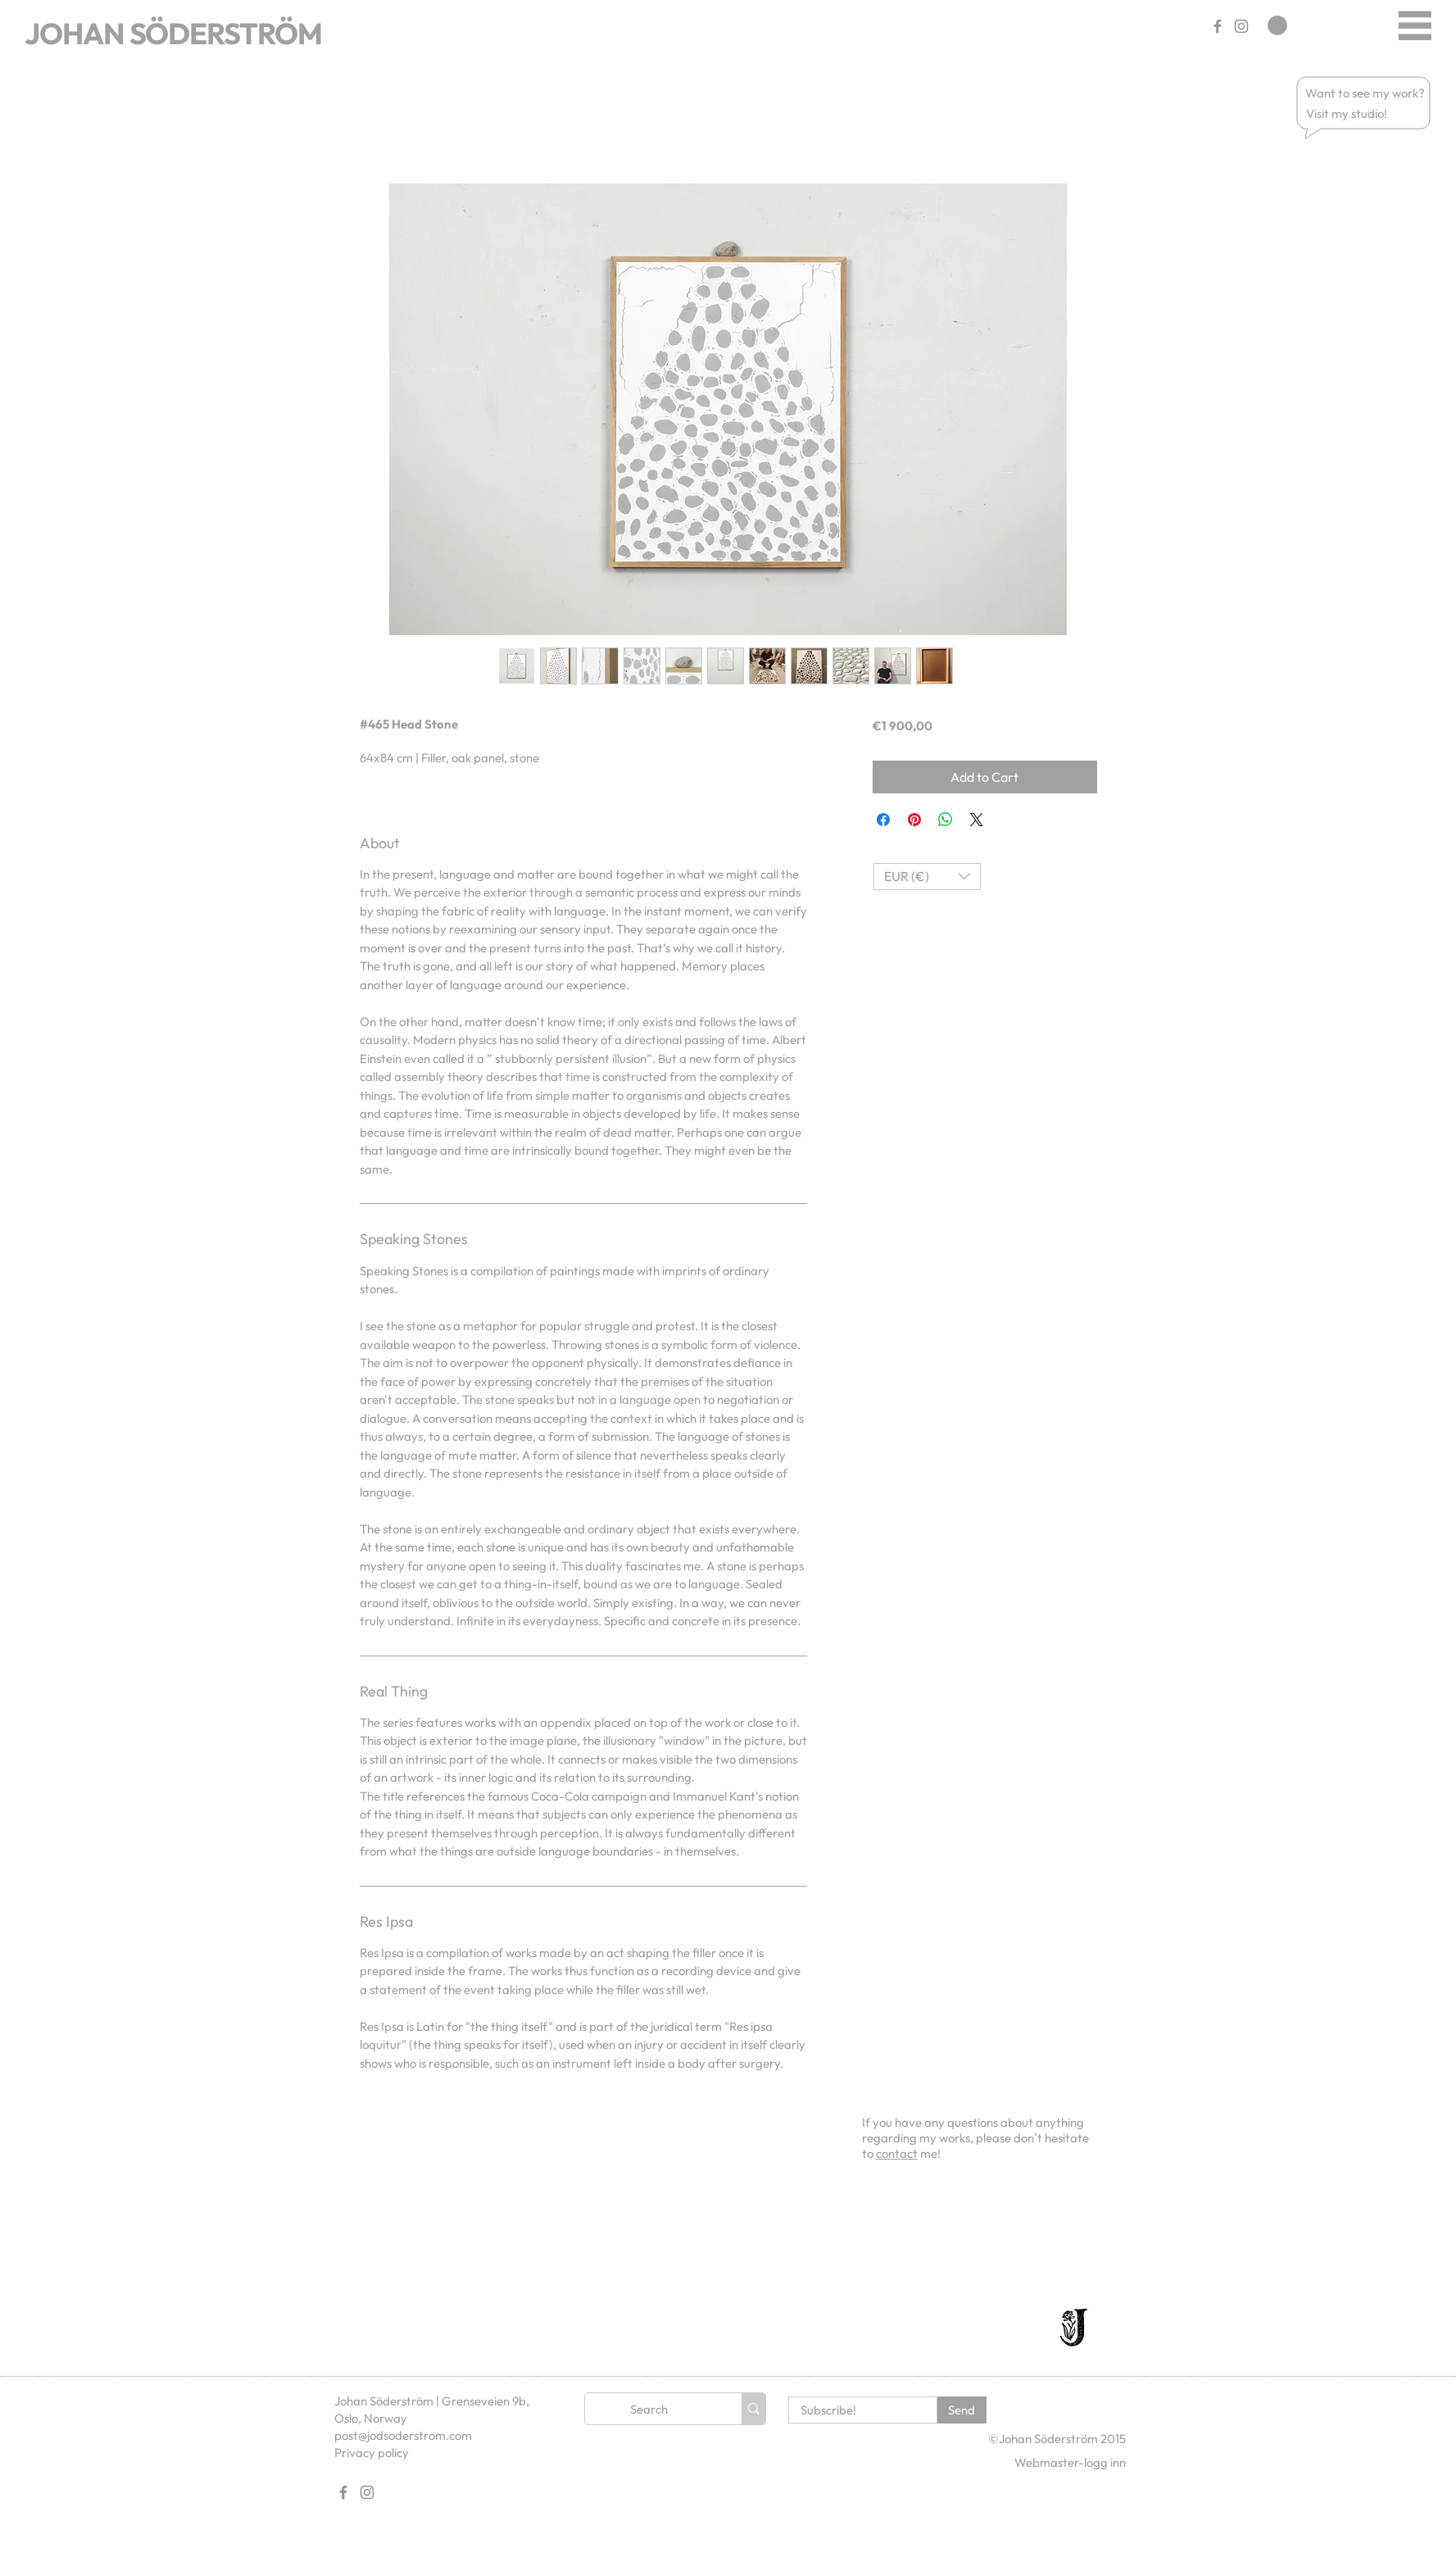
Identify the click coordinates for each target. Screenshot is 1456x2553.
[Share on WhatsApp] (945, 819)
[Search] (649, 2408)
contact (897, 2153)
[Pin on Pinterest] (914, 819)
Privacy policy (371, 2452)
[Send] (962, 2410)
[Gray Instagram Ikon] (1241, 26)
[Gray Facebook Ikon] (1218, 26)
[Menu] (1415, 25)
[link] (1277, 25)
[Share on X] (977, 819)
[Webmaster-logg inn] (1070, 2462)
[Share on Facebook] (883, 819)
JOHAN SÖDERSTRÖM (173, 33)
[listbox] (927, 876)
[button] (1366, 93)
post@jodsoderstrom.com (403, 2435)
